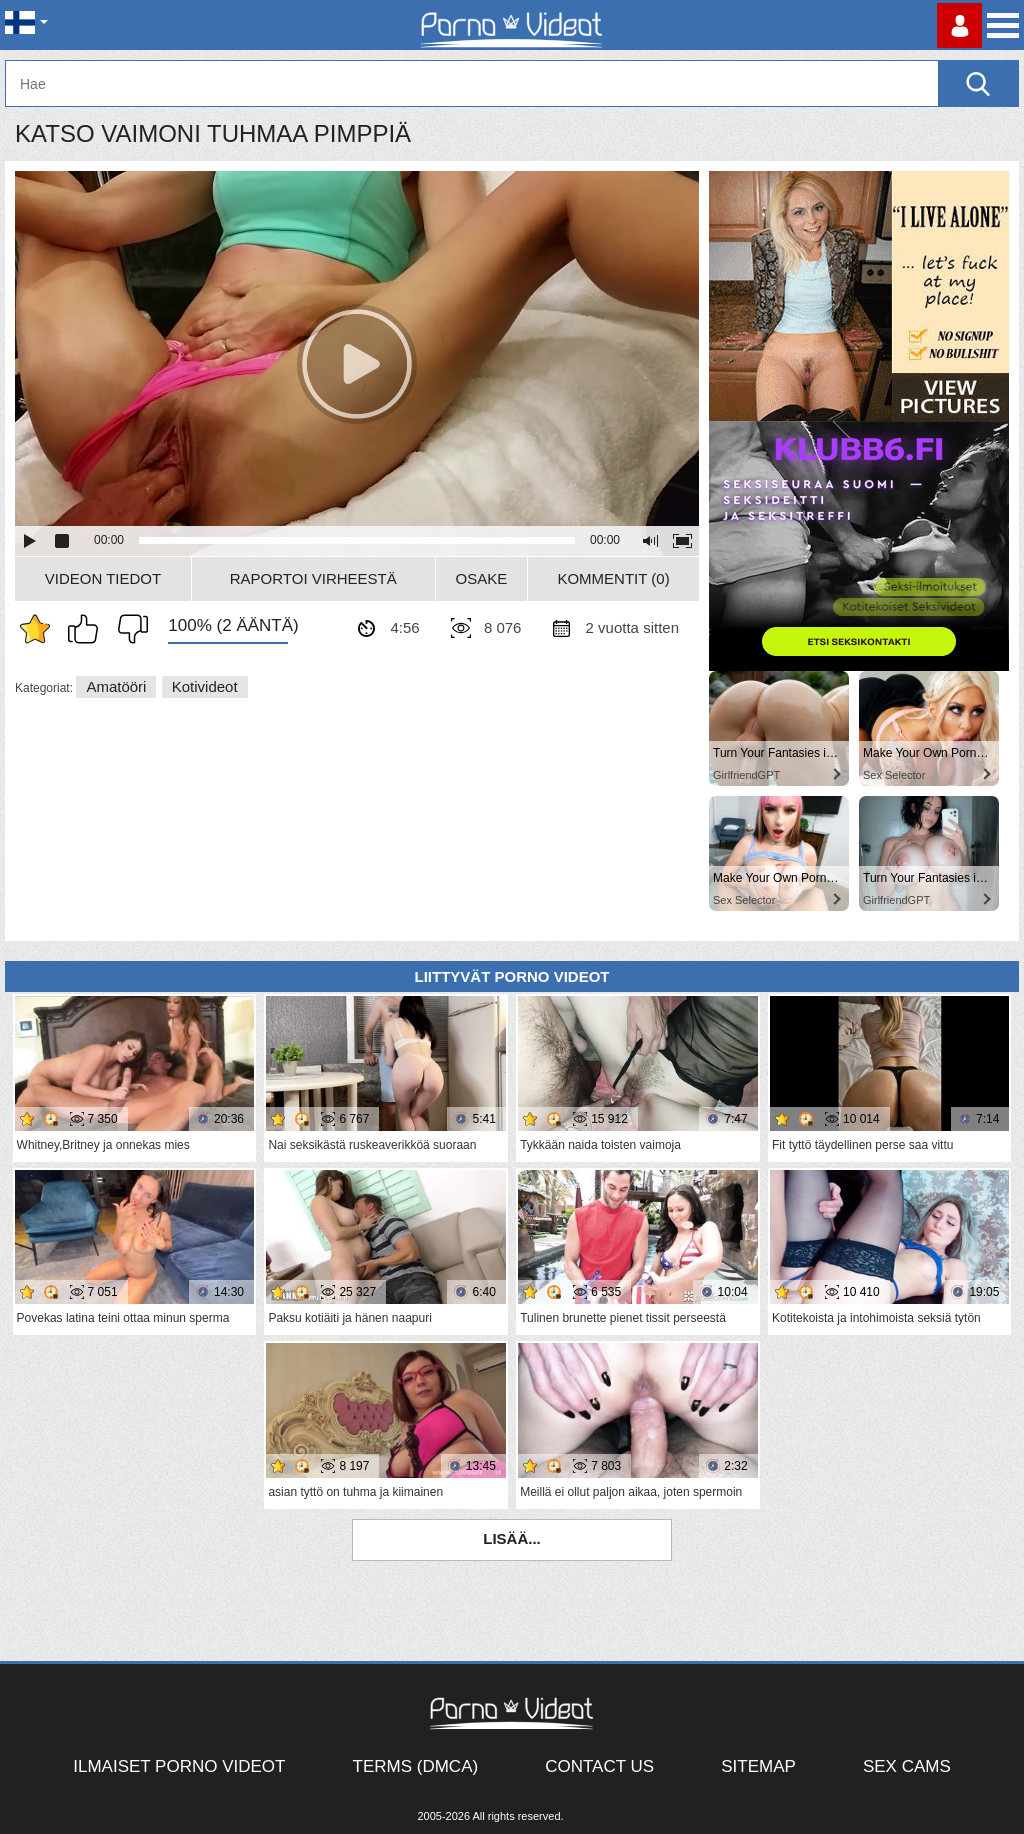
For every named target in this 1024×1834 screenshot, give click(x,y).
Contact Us (599, 1766)
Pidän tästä (88, 629)
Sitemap (758, 1766)
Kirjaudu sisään (959, 25)
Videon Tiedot (103, 578)
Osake (482, 578)
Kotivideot (205, 686)
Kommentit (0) (613, 578)
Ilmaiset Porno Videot (179, 1766)
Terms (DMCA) (416, 1766)
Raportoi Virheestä (313, 578)
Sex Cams (907, 1766)
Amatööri (116, 686)
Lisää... (512, 1538)
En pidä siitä (128, 629)
